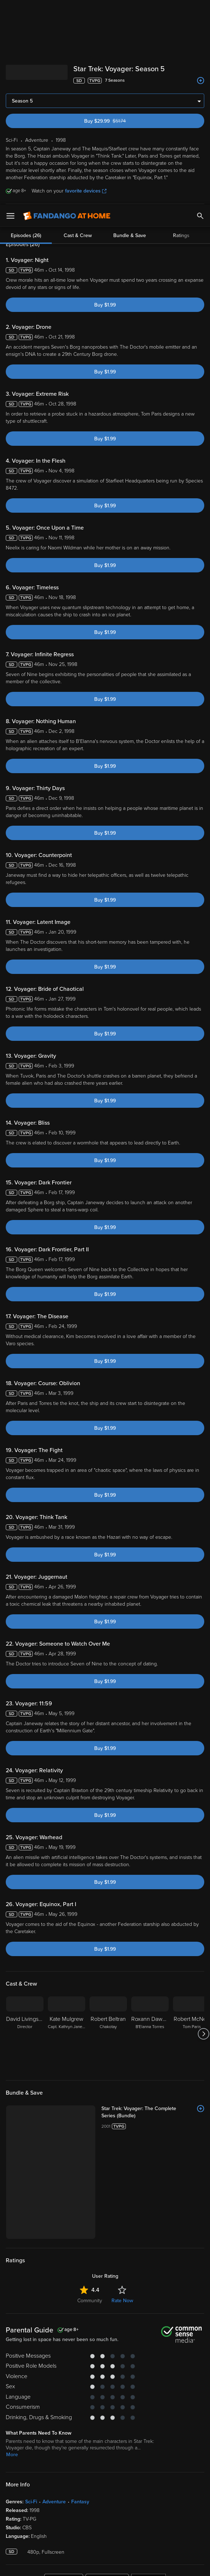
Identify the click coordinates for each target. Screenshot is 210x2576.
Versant (59, 2505)
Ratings (181, 221)
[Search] (200, 11)
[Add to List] (200, 80)
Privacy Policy (54, 2513)
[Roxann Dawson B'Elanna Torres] (150, 2034)
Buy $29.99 (117, 121)
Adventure (54, 2407)
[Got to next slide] (203, 2034)
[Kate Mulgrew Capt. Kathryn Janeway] (66, 2034)
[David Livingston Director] (25, 2034)
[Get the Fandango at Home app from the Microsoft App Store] (148, 2487)
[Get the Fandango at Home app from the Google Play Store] (107, 2487)
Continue (131, 2564)
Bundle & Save (129, 221)
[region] (105, 2535)
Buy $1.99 (105, 305)
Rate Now (122, 2206)
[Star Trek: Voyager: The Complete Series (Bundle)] (121, 2108)
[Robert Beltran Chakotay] (108, 2034)
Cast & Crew (78, 221)
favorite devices (85, 191)
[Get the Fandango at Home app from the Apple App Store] (63, 2487)
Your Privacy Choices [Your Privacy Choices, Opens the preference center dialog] (77, 2564)
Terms (137, 2505)
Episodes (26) (26, 221)
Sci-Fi (31, 2407)
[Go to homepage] (67, 11)
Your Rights (101, 2519)
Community (89, 2206)
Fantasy (80, 2407)
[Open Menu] (10, 11)
